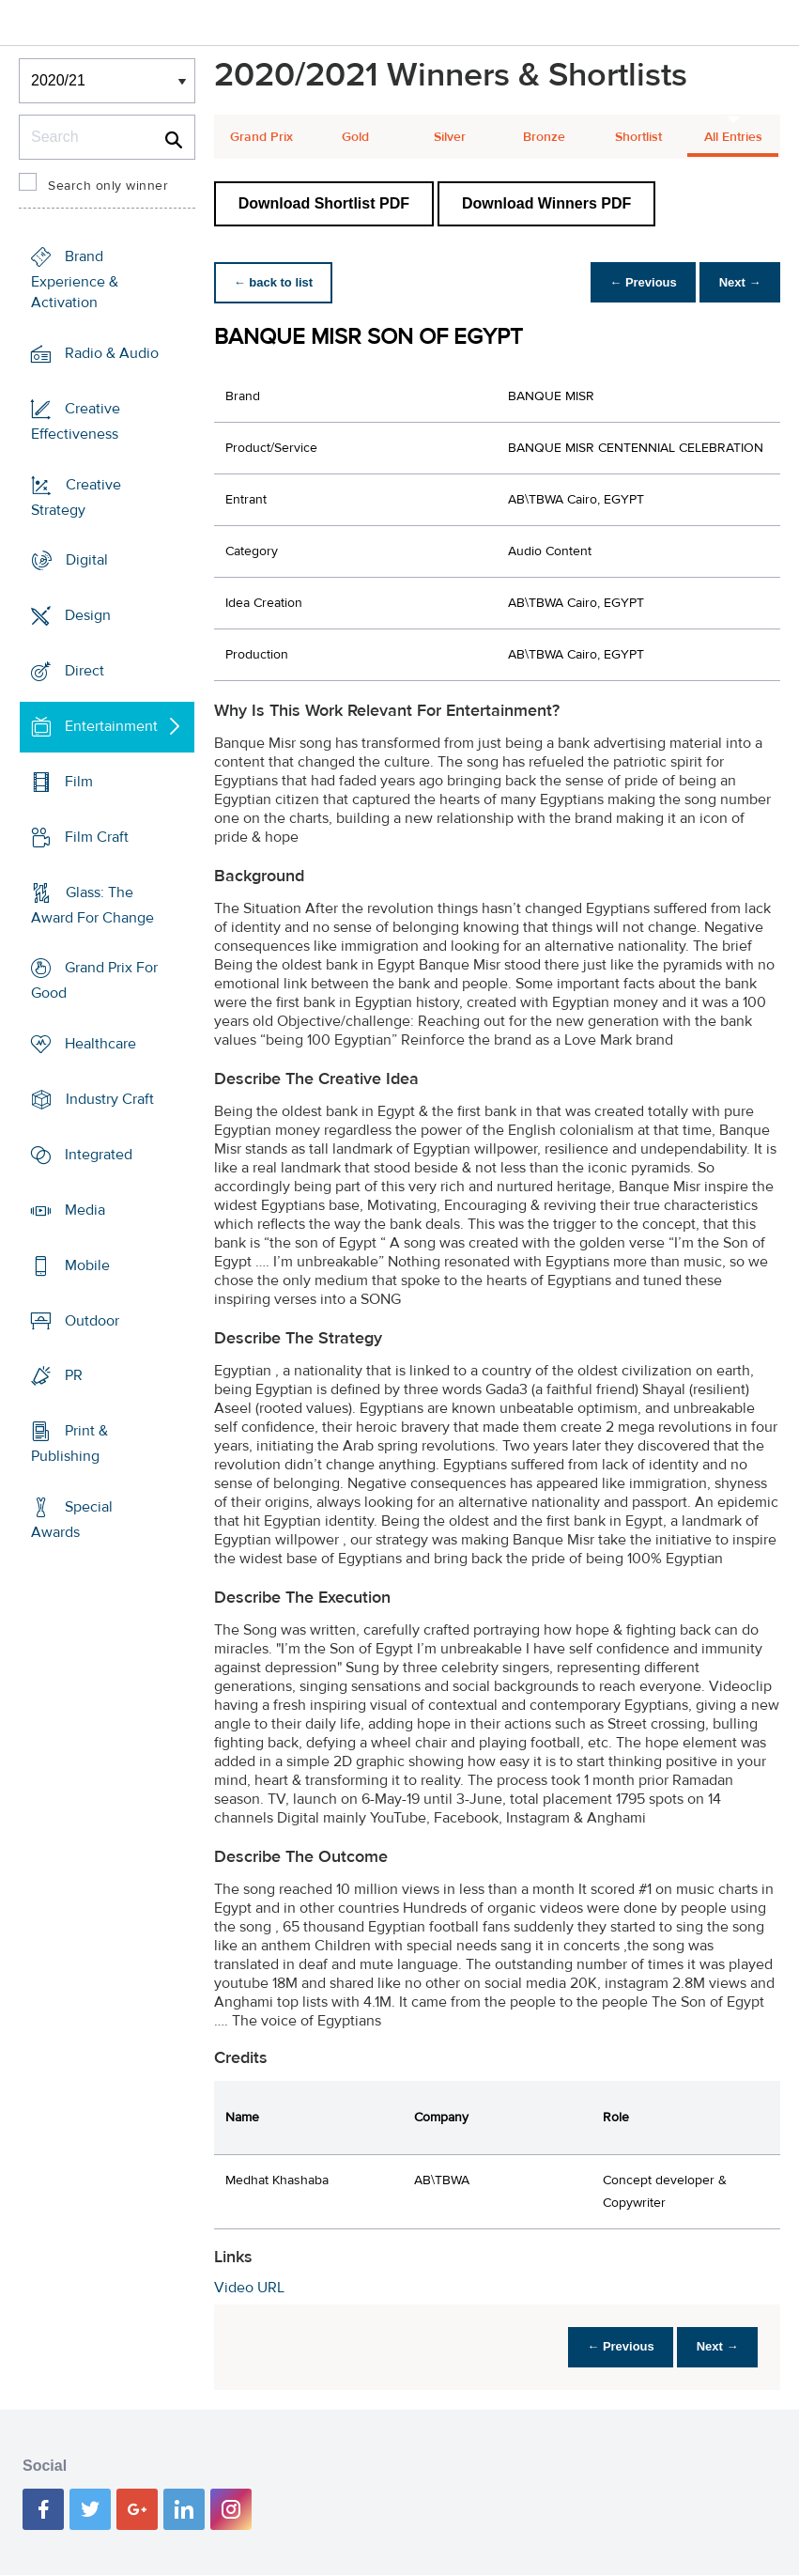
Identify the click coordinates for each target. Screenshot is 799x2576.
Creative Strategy (76, 496)
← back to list (276, 282)
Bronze (544, 137)
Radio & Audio (112, 353)
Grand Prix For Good (94, 980)
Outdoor (92, 1320)
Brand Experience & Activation (74, 279)
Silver (450, 137)
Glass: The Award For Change (92, 904)
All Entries (733, 137)
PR (74, 1375)
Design (88, 615)
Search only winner (108, 186)
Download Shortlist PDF (323, 203)
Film (79, 781)
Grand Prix (261, 137)
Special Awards (72, 1519)
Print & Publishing (69, 1443)
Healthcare (100, 1043)
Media (85, 1210)
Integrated (98, 1154)
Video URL (249, 2287)
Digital (87, 560)
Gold (355, 137)
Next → (736, 282)
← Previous (634, 282)
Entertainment (111, 726)
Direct (84, 670)
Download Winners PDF (546, 203)
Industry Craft (110, 1099)
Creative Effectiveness (75, 421)
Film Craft (97, 837)
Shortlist (638, 137)
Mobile (87, 1265)
